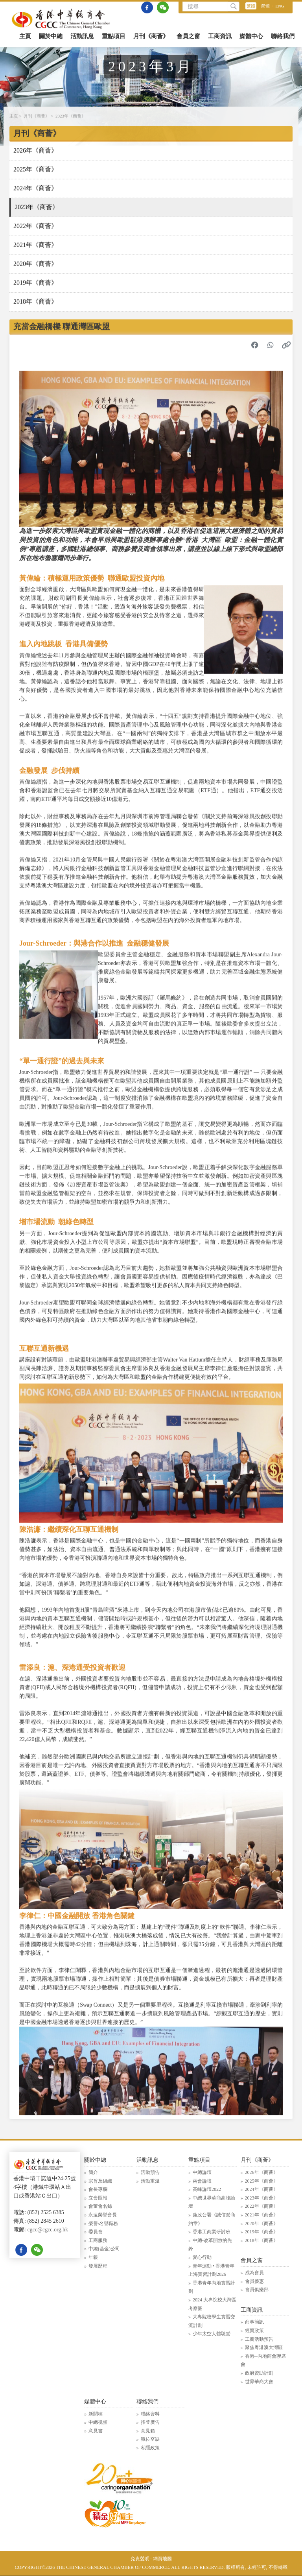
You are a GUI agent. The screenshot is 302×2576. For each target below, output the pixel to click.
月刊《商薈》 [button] (151, 36)
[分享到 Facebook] (255, 346)
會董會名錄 (100, 2206)
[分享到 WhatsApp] (270, 346)
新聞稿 (95, 2414)
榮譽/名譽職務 (103, 2223)
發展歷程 (97, 2266)
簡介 (93, 2172)
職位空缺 (150, 2439)
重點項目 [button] (113, 36)
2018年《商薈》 (35, 302)
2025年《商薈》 (35, 170)
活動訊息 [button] (82, 36)
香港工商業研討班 (211, 2232)
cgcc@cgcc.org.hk (47, 2230)
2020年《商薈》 (35, 264)
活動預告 (150, 2172)
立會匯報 (97, 2198)
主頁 (25, 36)
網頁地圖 (162, 2558)
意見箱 (148, 2431)
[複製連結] (286, 346)
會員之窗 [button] (188, 36)
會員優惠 (254, 2281)
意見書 (95, 2431)
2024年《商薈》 (35, 189)
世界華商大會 (259, 2381)
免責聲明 (140, 2558)
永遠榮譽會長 (102, 2215)
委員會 (95, 2232)
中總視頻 (97, 2422)
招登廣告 (150, 2422)
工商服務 (97, 2240)
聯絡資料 (150, 2414)
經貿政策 (254, 2330)
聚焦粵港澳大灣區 (264, 2347)
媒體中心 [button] (251, 36)
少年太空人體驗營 (211, 2333)
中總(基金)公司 (104, 2248)
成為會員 (254, 2272)
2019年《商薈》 (35, 283)
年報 (93, 2257)
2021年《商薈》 (35, 245)
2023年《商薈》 (70, 116)
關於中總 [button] (51, 36)
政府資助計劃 (259, 2373)
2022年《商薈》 (35, 226)
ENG (279, 6)
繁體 (251, 6)
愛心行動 (202, 2257)
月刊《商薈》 (37, 116)
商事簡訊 (254, 2322)
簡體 (265, 6)
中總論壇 (202, 2172)
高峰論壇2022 (207, 2189)
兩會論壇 (202, 2181)
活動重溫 (150, 2181)
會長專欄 (97, 2189)
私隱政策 (150, 2448)
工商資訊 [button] (220, 36)
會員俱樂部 (257, 2289)
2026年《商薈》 (35, 151)
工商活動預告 (259, 2339)
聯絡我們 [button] (283, 36)
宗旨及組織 (100, 2181)
